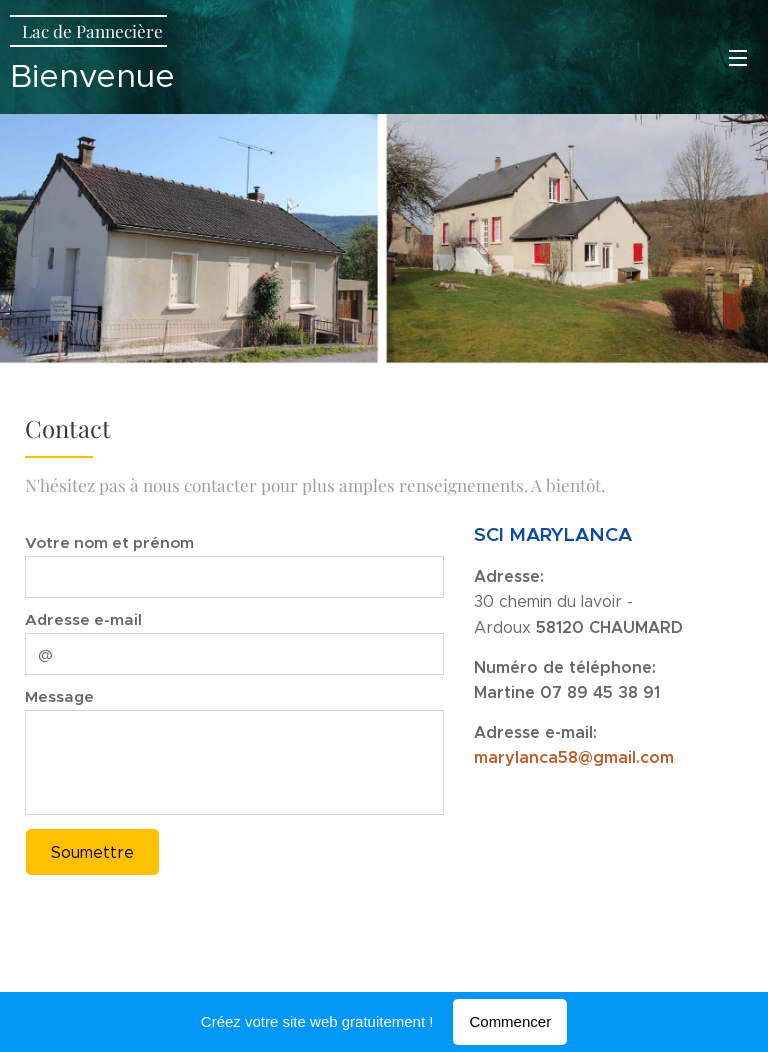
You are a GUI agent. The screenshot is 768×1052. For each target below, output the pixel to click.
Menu (738, 58)
